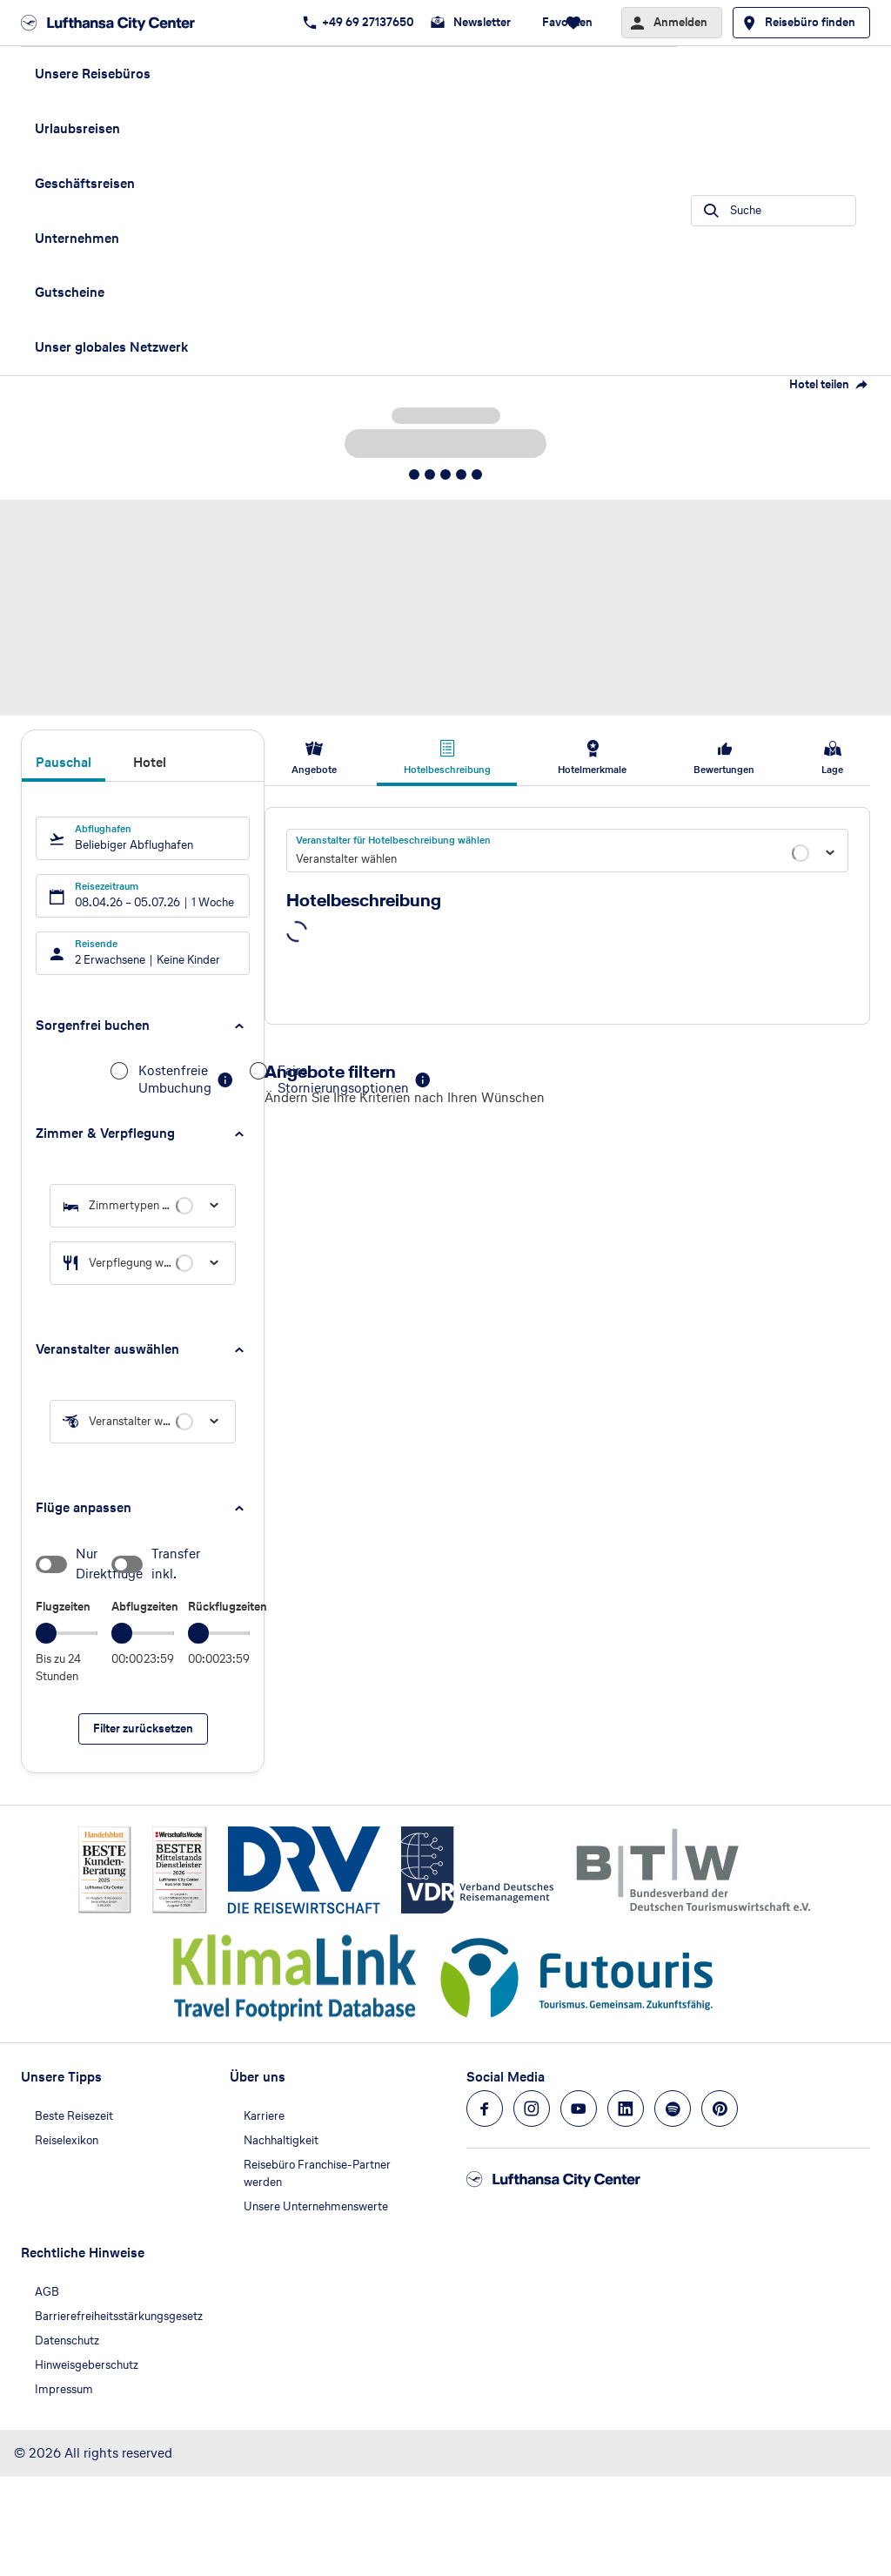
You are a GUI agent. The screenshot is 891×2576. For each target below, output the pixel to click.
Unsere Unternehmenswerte (316, 2206)
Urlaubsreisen (77, 128)
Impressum (64, 2389)
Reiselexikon (66, 2140)
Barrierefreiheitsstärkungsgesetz (119, 2316)
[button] (143, 1025)
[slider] (46, 1633)
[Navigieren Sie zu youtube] (578, 2108)
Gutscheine (69, 292)
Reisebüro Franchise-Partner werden (317, 2173)
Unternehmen (77, 238)
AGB (47, 2291)
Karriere (264, 2116)
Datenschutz (67, 2340)
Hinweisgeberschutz (86, 2365)
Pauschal (63, 762)
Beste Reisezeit (74, 2116)
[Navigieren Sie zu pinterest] (719, 2108)
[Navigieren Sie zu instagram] (531, 2108)
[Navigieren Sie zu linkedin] (625, 2108)
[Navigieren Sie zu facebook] (484, 2108)
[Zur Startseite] (113, 22)
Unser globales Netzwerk (111, 347)
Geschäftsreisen (85, 183)
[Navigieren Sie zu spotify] (672, 2108)
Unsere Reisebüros (93, 73)
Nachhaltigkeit (281, 2140)
